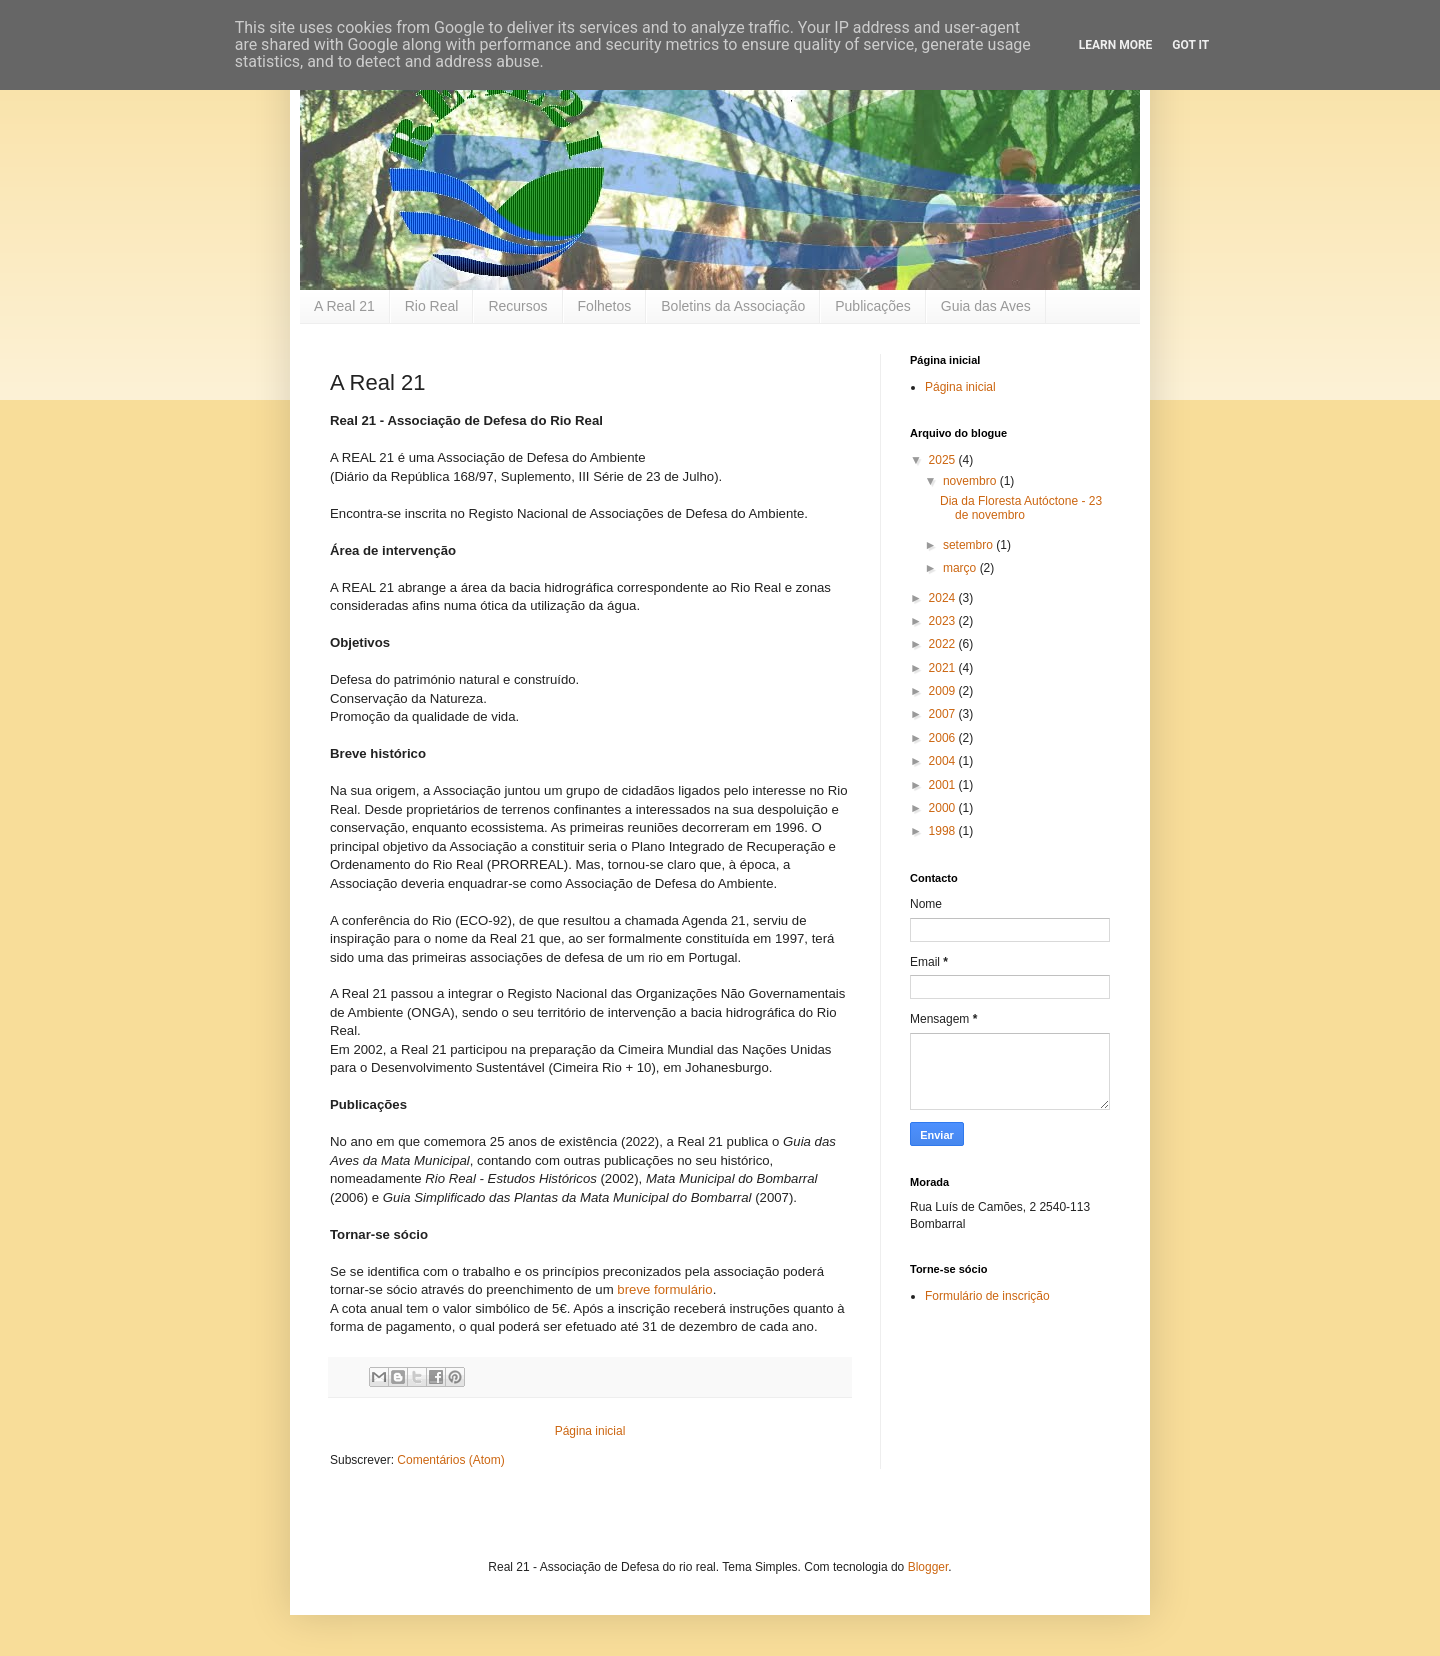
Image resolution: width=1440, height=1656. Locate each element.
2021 (944, 668)
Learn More (1116, 45)
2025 (944, 460)
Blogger (928, 1567)
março (961, 568)
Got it (1190, 45)
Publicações (873, 306)
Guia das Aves (986, 306)
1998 (944, 831)
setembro (969, 545)
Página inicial (590, 1431)
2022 (944, 644)
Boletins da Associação (733, 306)
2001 (944, 785)
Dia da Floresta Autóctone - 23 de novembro (1021, 508)
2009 (944, 691)
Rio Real (432, 306)
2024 (944, 598)
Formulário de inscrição (987, 1296)
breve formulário (664, 1289)
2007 (944, 714)
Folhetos (605, 306)
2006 (944, 738)
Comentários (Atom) (450, 1460)
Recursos (517, 306)
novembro (971, 481)
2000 (944, 808)
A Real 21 (344, 306)
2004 (944, 761)
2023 (944, 621)
